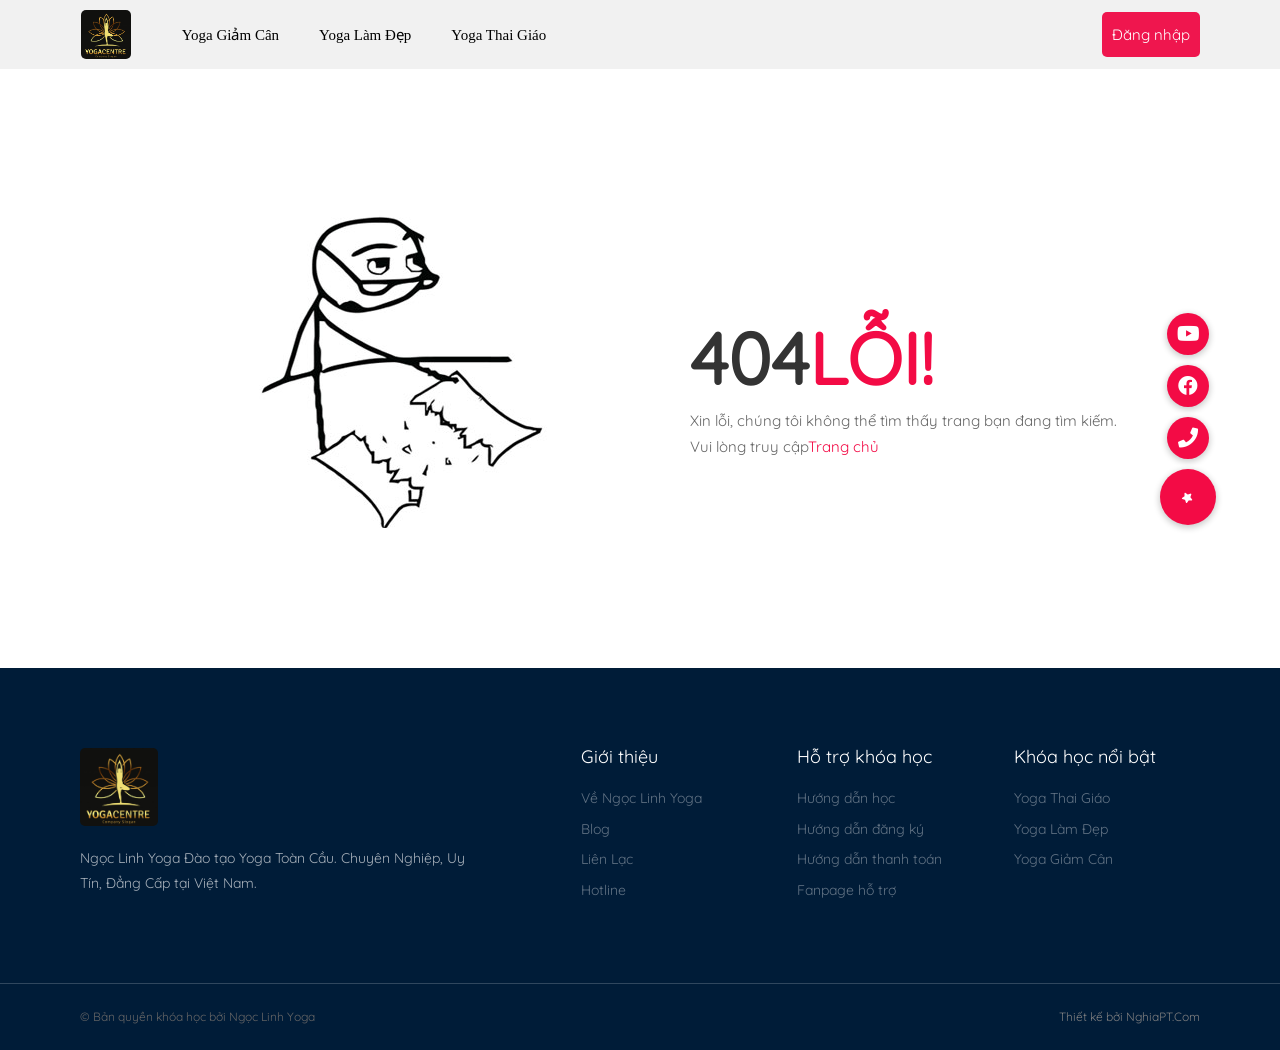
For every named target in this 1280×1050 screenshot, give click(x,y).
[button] (1188, 497)
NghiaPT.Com (1163, 1016)
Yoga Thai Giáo (498, 35)
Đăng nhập (1151, 34)
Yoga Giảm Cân (230, 35)
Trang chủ (843, 446)
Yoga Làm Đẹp (365, 35)
